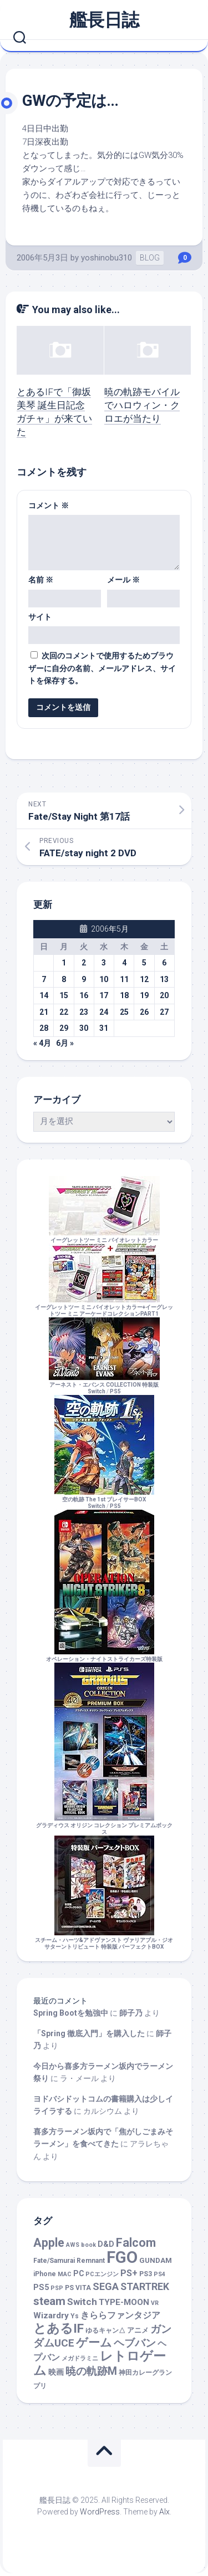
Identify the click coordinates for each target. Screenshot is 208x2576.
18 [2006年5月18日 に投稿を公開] (124, 995)
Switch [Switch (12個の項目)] (82, 2301)
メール (123, 579)
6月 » (65, 1043)
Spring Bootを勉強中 (70, 2012)
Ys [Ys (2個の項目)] (74, 2316)
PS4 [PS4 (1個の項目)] (159, 2274)
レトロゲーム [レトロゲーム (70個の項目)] (99, 2364)
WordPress (100, 2511)
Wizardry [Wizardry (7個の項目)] (51, 2316)
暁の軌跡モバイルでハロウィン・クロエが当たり (142, 405)
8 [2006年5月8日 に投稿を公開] (64, 979)
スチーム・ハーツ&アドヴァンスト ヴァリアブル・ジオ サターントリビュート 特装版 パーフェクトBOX (104, 1940)
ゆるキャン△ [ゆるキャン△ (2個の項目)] (105, 2330)
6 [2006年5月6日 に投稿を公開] (164, 962)
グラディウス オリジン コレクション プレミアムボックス (104, 1825)
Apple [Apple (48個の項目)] (48, 2243)
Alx (164, 2511)
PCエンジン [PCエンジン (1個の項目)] (102, 2274)
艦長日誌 (104, 19)
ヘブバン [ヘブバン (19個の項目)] (135, 2343)
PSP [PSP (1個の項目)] (56, 2288)
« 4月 (42, 1043)
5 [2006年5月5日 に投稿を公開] (144, 962)
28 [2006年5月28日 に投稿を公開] (43, 1028)
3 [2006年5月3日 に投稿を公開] (104, 962)
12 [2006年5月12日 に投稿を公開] (144, 979)
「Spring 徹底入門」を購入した (89, 2033)
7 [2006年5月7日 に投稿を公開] (44, 979)
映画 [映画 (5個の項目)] (56, 2372)
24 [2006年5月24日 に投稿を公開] (103, 1012)
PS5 (115, 1391)
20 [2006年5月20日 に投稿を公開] (164, 995)
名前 (40, 579)
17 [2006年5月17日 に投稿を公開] (103, 995)
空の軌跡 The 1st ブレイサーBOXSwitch (104, 1499)
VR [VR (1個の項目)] (155, 2303)
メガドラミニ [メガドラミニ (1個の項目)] (80, 2358)
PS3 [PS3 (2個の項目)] (145, 2274)
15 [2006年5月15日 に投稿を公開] (63, 995)
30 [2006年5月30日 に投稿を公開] (83, 1028)
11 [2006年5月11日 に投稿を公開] (124, 979)
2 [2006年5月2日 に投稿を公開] (84, 962)
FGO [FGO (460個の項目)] (122, 2257)
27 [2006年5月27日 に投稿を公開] (164, 1012)
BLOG (150, 257)
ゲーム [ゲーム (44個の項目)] (94, 2342)
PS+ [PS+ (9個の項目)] (129, 2273)
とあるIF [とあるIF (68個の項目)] (58, 2328)
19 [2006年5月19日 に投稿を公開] (144, 995)
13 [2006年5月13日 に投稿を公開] (164, 979)
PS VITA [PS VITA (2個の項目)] (78, 2288)
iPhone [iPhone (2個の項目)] (44, 2274)
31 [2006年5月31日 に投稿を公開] (103, 1028)
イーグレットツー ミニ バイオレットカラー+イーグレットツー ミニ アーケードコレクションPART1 (104, 1307)
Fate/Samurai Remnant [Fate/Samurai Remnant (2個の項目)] (69, 2261)
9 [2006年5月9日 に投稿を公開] (84, 979)
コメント (48, 505)
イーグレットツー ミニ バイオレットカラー (104, 1236)
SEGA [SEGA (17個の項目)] (106, 2286)
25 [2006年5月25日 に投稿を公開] (124, 1012)
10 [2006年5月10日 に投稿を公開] (103, 979)
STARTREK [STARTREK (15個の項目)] (144, 2286)
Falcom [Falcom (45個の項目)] (136, 2243)
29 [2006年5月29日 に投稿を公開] (63, 1028)
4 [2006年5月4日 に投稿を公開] (124, 962)
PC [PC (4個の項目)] (78, 2273)
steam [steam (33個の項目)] (49, 2301)
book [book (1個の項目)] (88, 2244)
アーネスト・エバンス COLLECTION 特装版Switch (104, 1384)
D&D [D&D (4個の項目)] (106, 2244)
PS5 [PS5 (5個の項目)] (41, 2287)
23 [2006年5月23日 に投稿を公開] (83, 1012)
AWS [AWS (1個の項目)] (72, 2244)
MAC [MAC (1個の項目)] (65, 2274)
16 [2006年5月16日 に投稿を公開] (83, 995)
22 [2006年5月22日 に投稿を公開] (63, 1012)
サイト (40, 616)
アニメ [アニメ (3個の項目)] (138, 2330)
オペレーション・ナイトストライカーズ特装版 (104, 1655)
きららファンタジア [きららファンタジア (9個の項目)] (120, 2315)
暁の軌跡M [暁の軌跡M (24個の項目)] (91, 2371)
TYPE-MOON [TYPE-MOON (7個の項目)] (124, 2302)
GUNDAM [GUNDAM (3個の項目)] (155, 2260)
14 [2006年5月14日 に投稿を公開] (43, 995)
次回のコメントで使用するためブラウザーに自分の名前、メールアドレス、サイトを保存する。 (102, 668)
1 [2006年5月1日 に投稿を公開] (64, 962)
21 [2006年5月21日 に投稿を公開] (43, 1012)
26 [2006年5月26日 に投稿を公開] (144, 1012)
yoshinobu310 (106, 258)
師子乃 (131, 2012)
